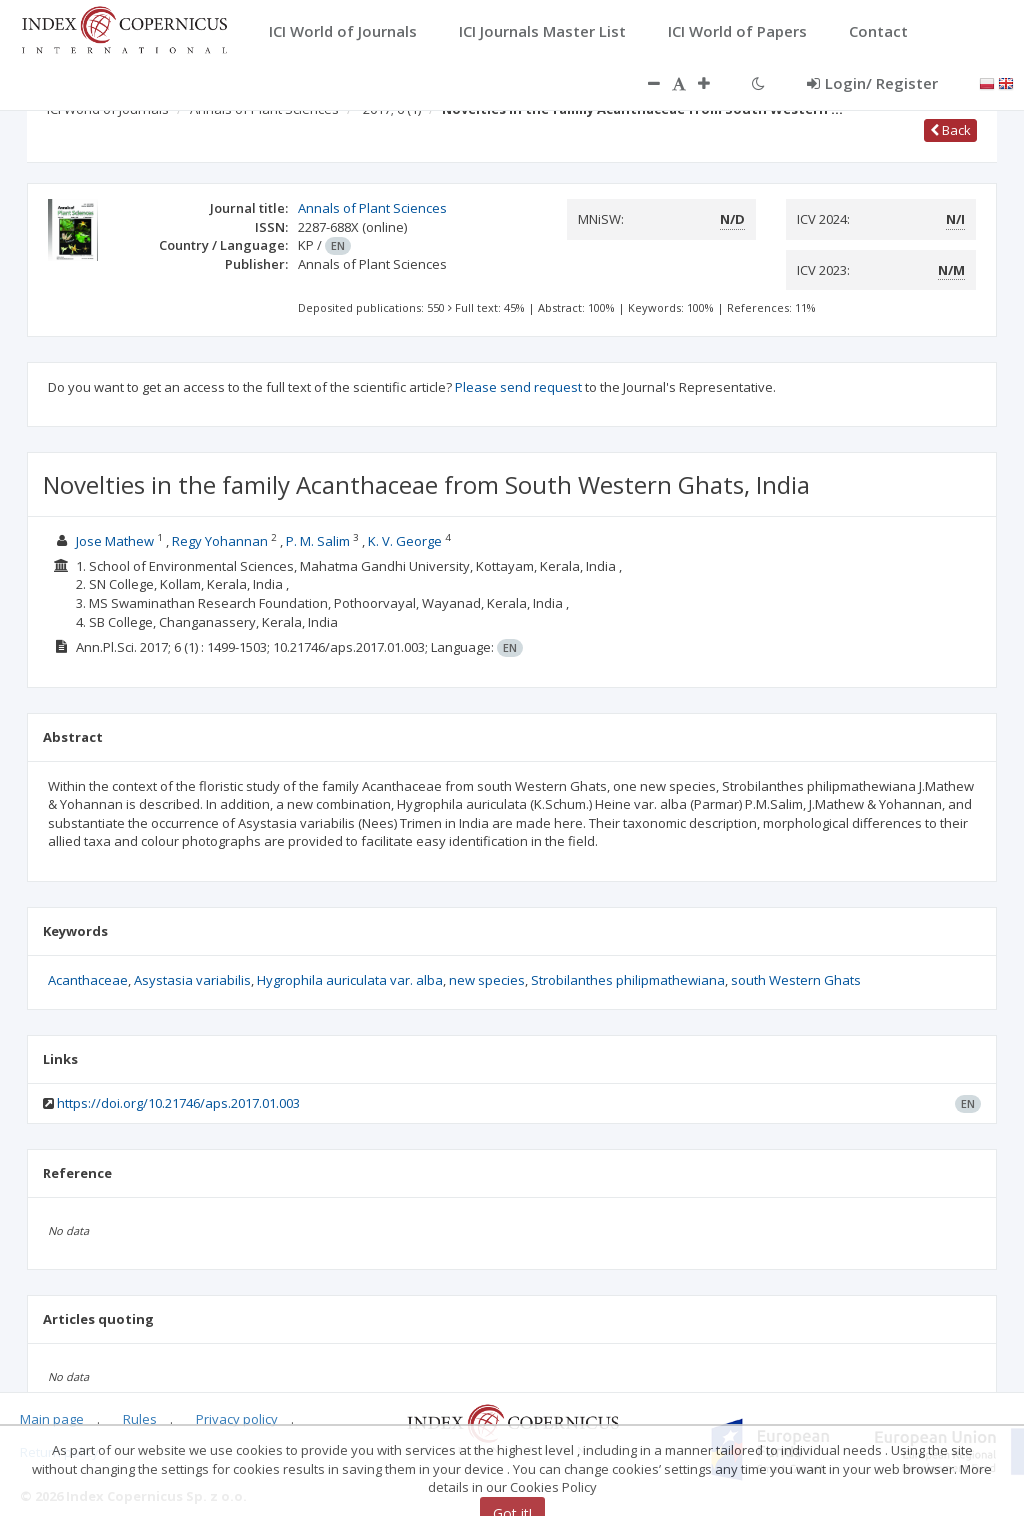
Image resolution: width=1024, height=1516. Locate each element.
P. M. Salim (318, 541)
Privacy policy (237, 1419)
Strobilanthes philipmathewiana (628, 980)
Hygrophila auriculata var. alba (350, 980)
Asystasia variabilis (192, 980)
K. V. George (405, 541)
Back (950, 130)
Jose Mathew (115, 541)
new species (487, 980)
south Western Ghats (796, 980)
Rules (140, 1419)
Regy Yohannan (220, 541)
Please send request (518, 387)
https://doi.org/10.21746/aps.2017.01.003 (178, 1103)
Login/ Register (872, 83)
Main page (52, 1419)
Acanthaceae (88, 980)
